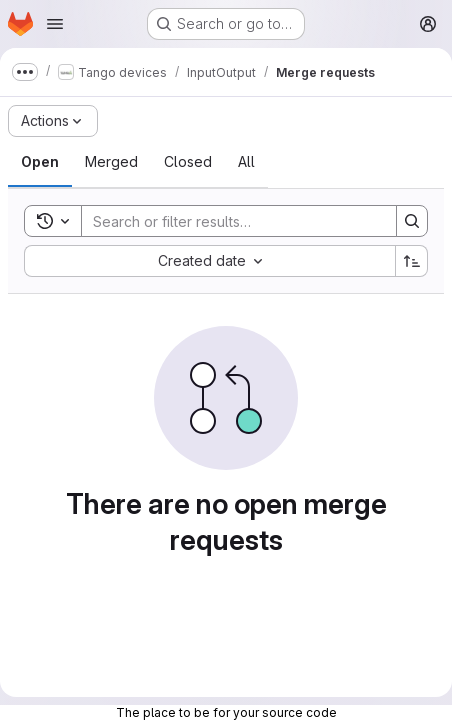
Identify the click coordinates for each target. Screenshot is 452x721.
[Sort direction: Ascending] (412, 261)
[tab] (40, 162)
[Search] (229, 221)
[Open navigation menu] (55, 24)
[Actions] (53, 121)
